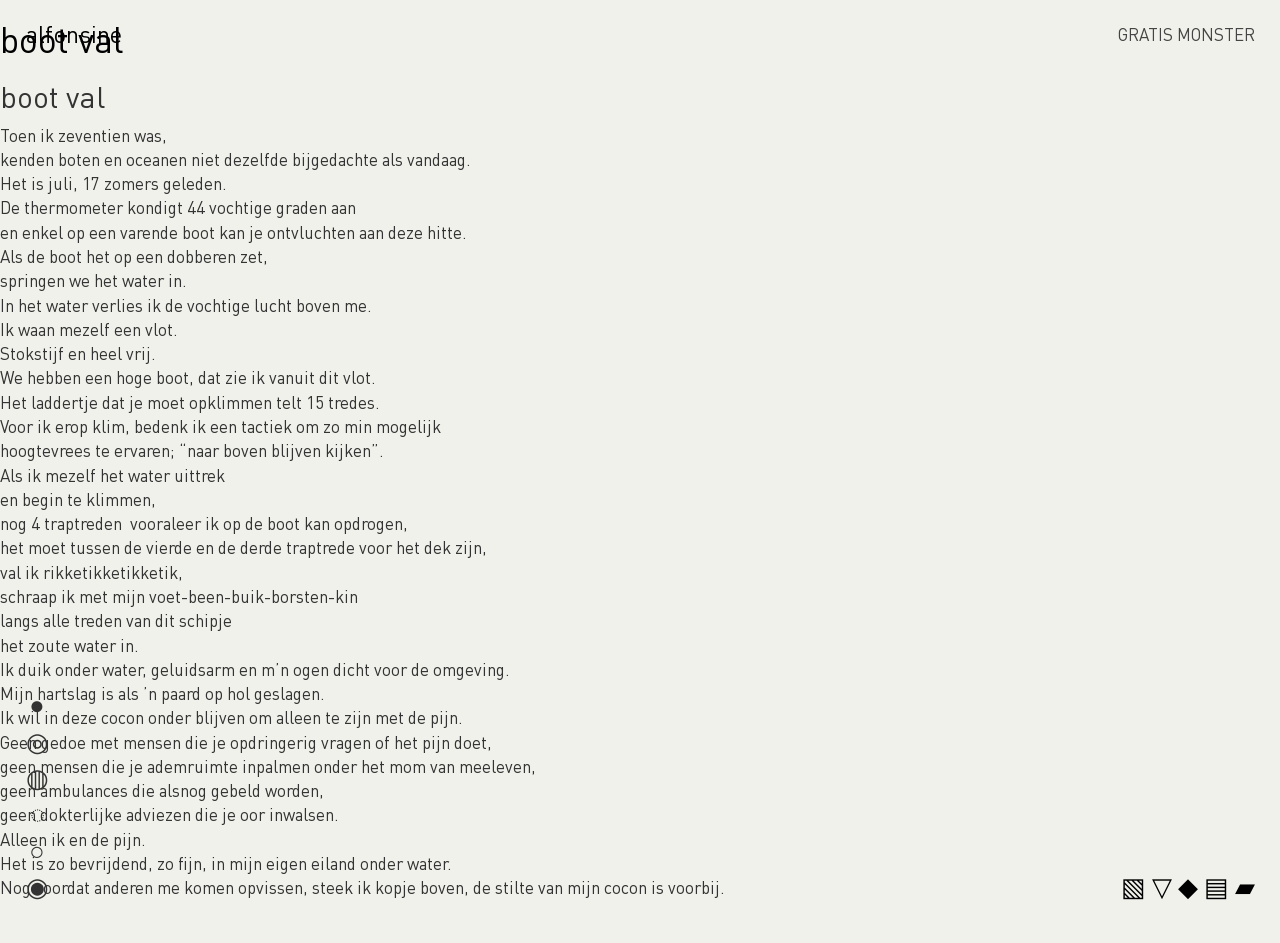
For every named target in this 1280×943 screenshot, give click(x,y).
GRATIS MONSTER (1186, 34)
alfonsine (74, 33)
